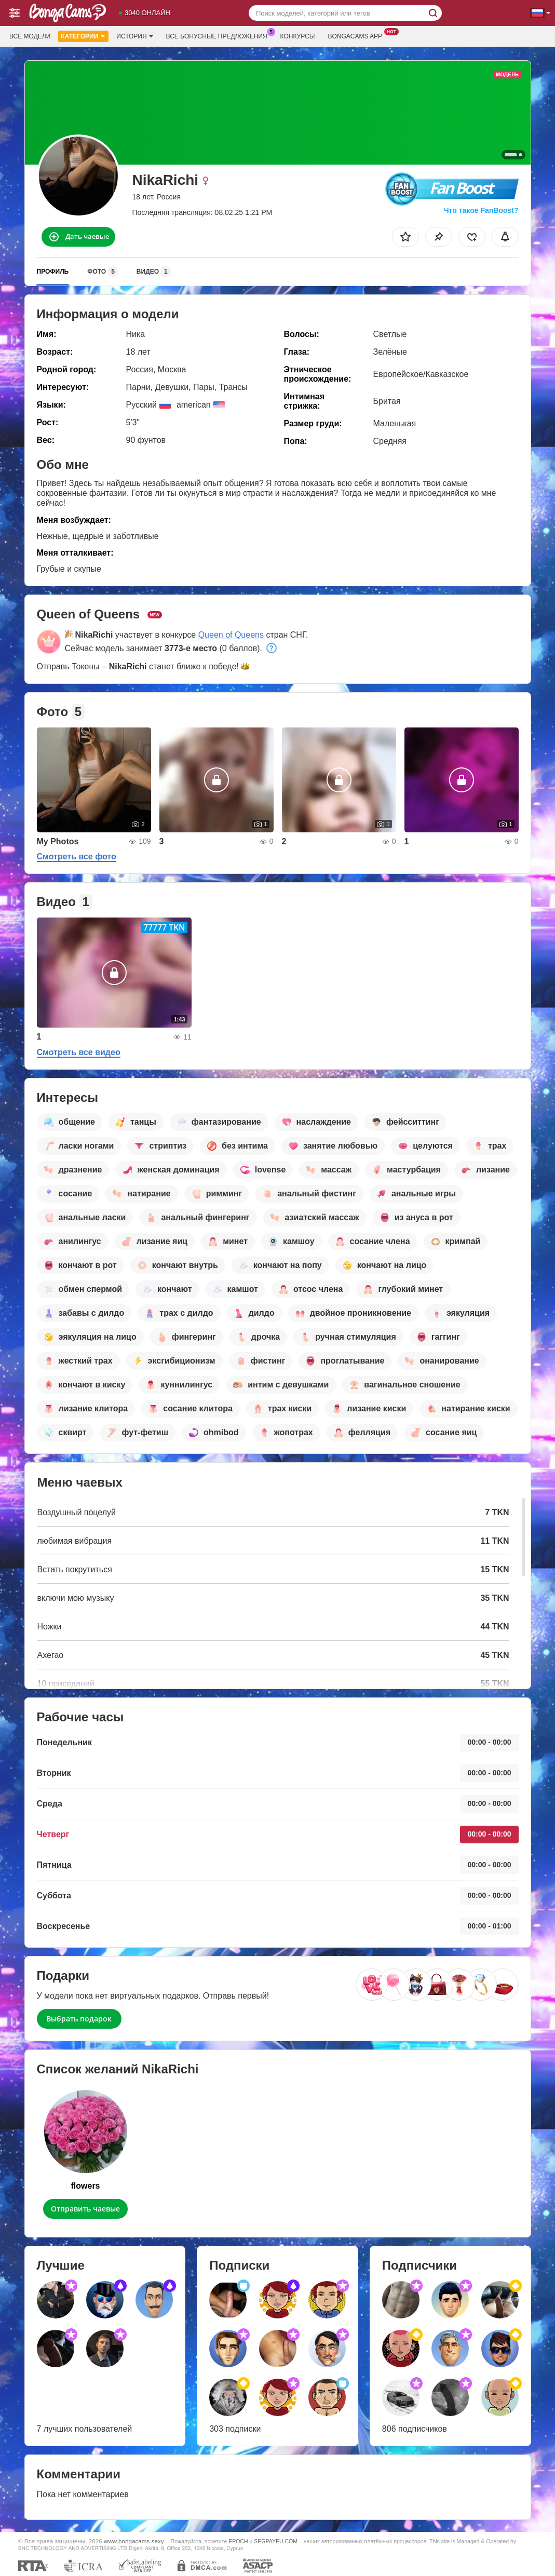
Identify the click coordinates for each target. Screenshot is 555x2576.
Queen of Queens (231, 634)
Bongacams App (357, 35)
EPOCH (238, 2541)
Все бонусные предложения (219, 35)
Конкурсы (297, 36)
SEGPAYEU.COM (275, 2541)
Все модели (29, 36)
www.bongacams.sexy (134, 2541)
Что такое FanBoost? (481, 210)
